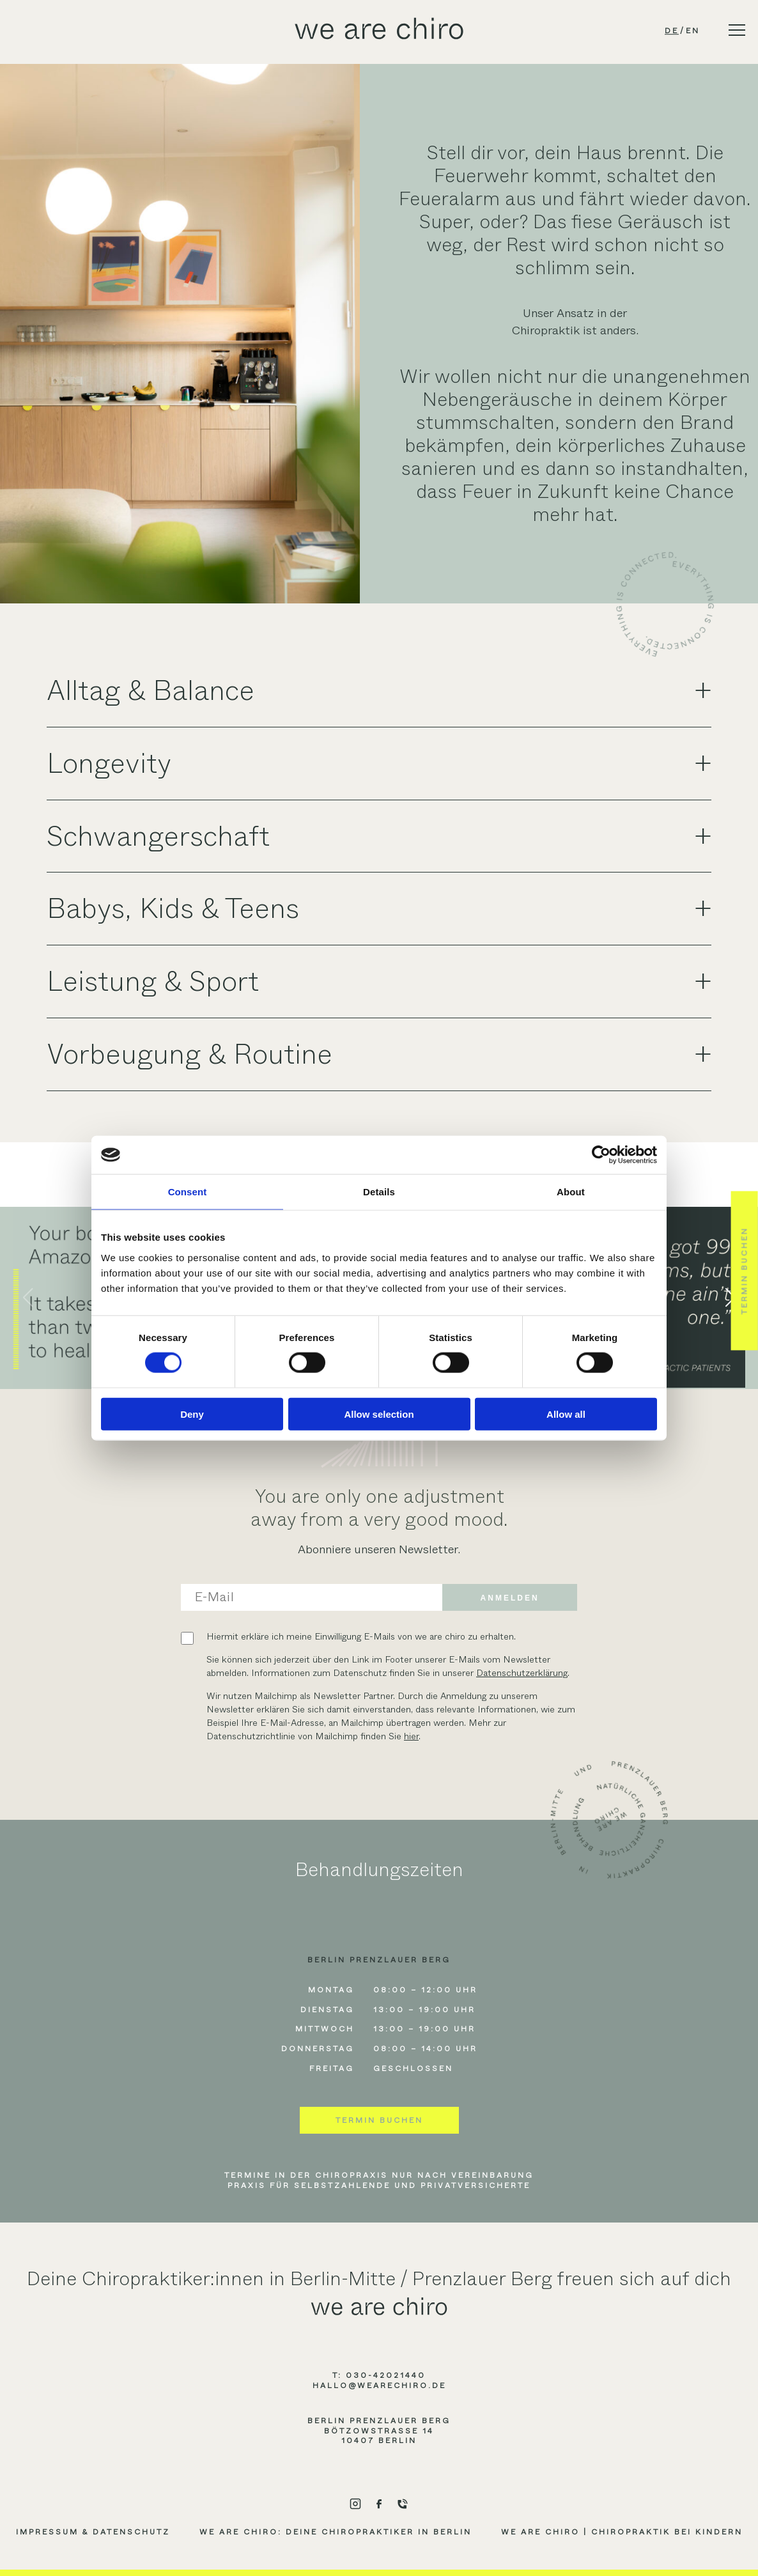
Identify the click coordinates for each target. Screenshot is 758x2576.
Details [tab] (379, 1191)
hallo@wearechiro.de (379, 2385)
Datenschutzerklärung (522, 1672)
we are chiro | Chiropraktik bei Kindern (622, 2532)
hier (411, 1736)
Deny (192, 1413)
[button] (27, 1298)
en (693, 30)
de (672, 30)
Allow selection (379, 1413)
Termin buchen (379, 2120)
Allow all (565, 1413)
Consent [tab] (187, 1191)
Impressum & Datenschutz (93, 2532)
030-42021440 (386, 2375)
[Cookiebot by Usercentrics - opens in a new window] (601, 1155)
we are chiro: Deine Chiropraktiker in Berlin (335, 2532)
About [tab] (571, 1191)
